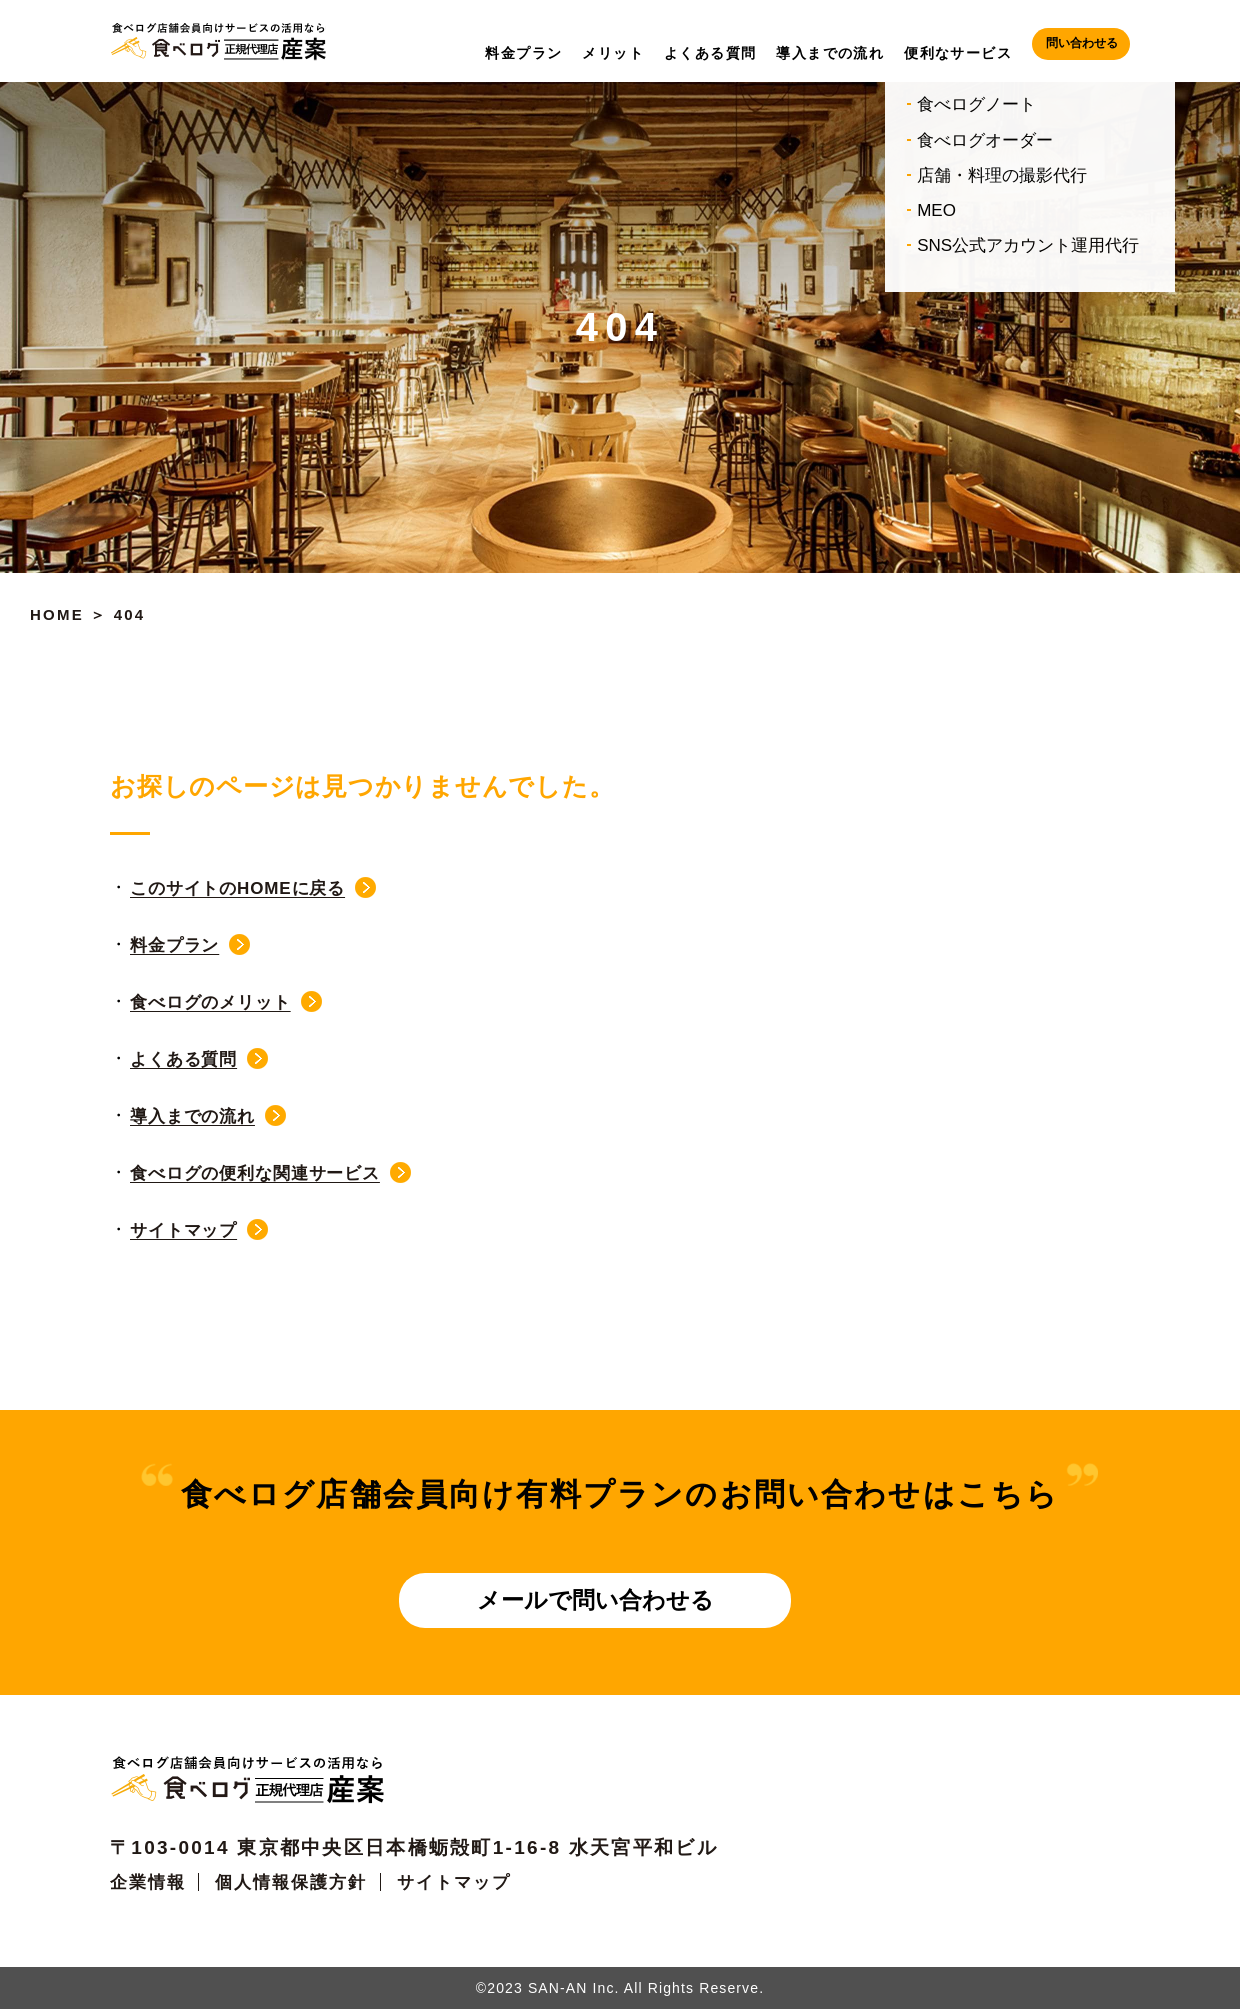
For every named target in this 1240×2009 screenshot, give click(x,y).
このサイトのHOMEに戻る (237, 888)
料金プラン (174, 945)
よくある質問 (183, 1059)
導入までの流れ (192, 1116)
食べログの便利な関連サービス (255, 1173)
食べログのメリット (210, 1002)
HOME (57, 614)
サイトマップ (183, 1230)
